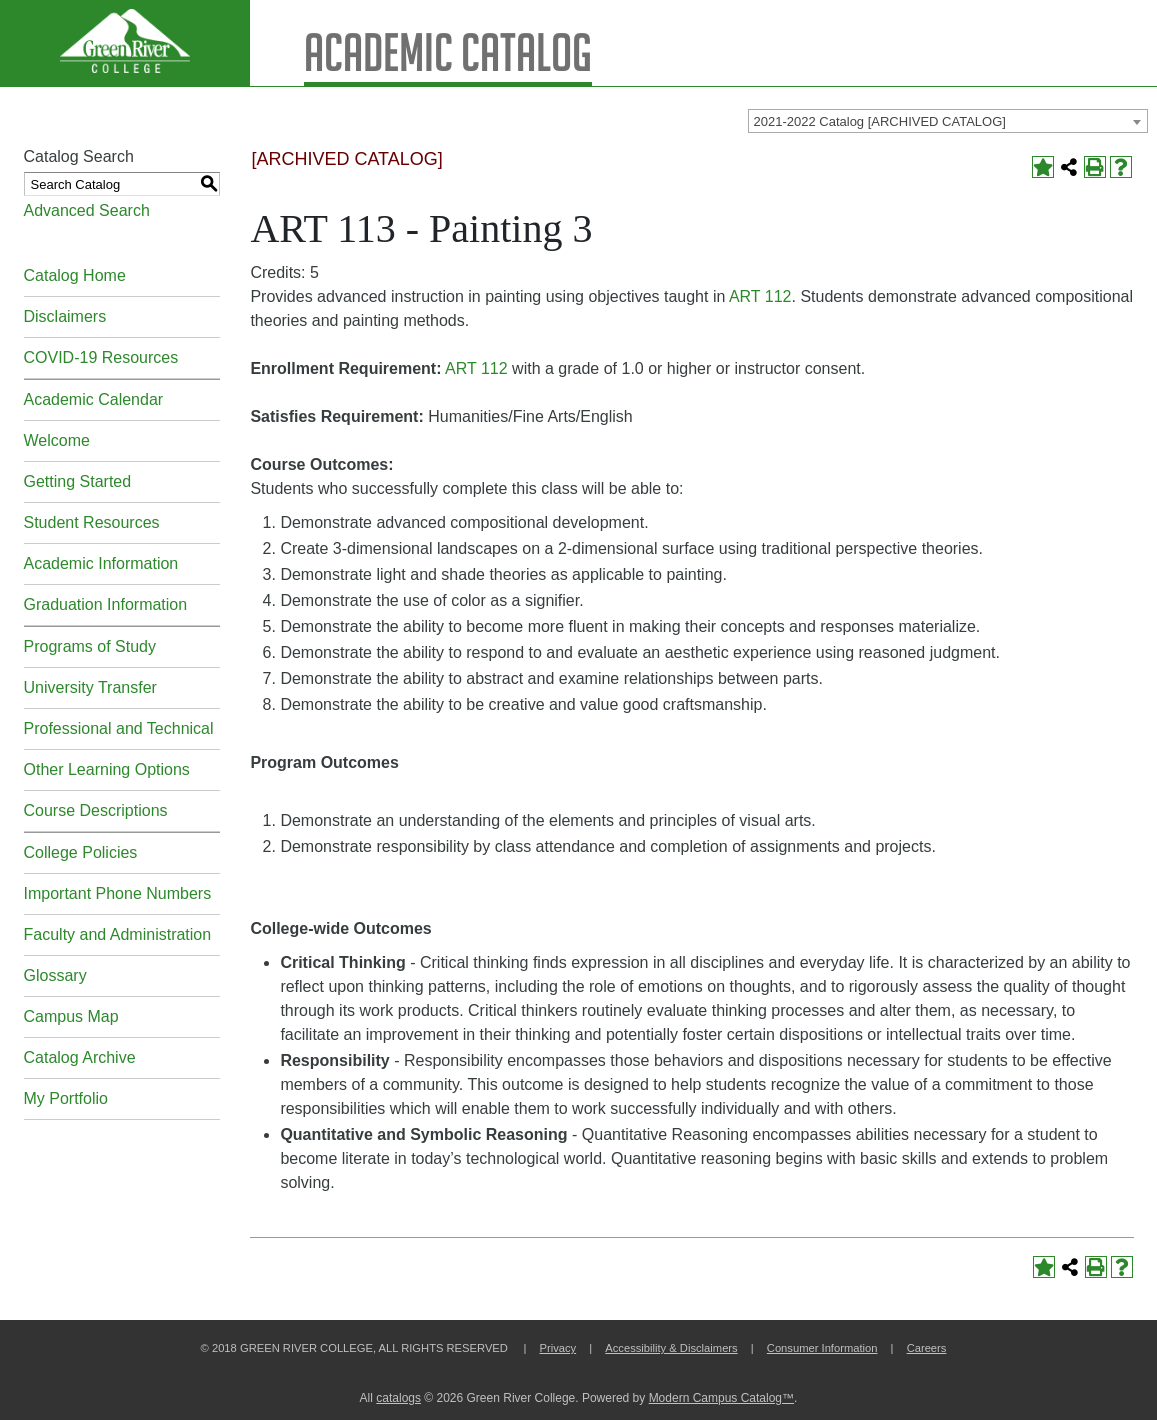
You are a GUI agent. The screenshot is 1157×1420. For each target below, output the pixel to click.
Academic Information (101, 563)
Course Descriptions (96, 810)
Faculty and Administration (118, 934)
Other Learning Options (107, 769)
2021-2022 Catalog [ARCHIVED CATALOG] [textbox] (880, 121)
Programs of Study (90, 646)
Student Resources (92, 522)
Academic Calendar (94, 399)
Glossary (55, 975)
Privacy (557, 1348)
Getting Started (78, 481)
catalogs (398, 1398)
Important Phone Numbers (118, 893)
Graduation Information (106, 604)
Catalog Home (75, 275)
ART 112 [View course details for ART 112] (760, 296)
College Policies (81, 852)
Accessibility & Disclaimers (671, 1348)
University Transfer (90, 687)
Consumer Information (822, 1348)
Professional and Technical (119, 728)
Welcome (57, 440)
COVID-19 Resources (101, 357)
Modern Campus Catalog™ (721, 1398)
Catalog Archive (80, 1057)
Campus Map (71, 1016)
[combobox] (948, 121)
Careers (927, 1348)
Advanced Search (87, 210)
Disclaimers (65, 316)
